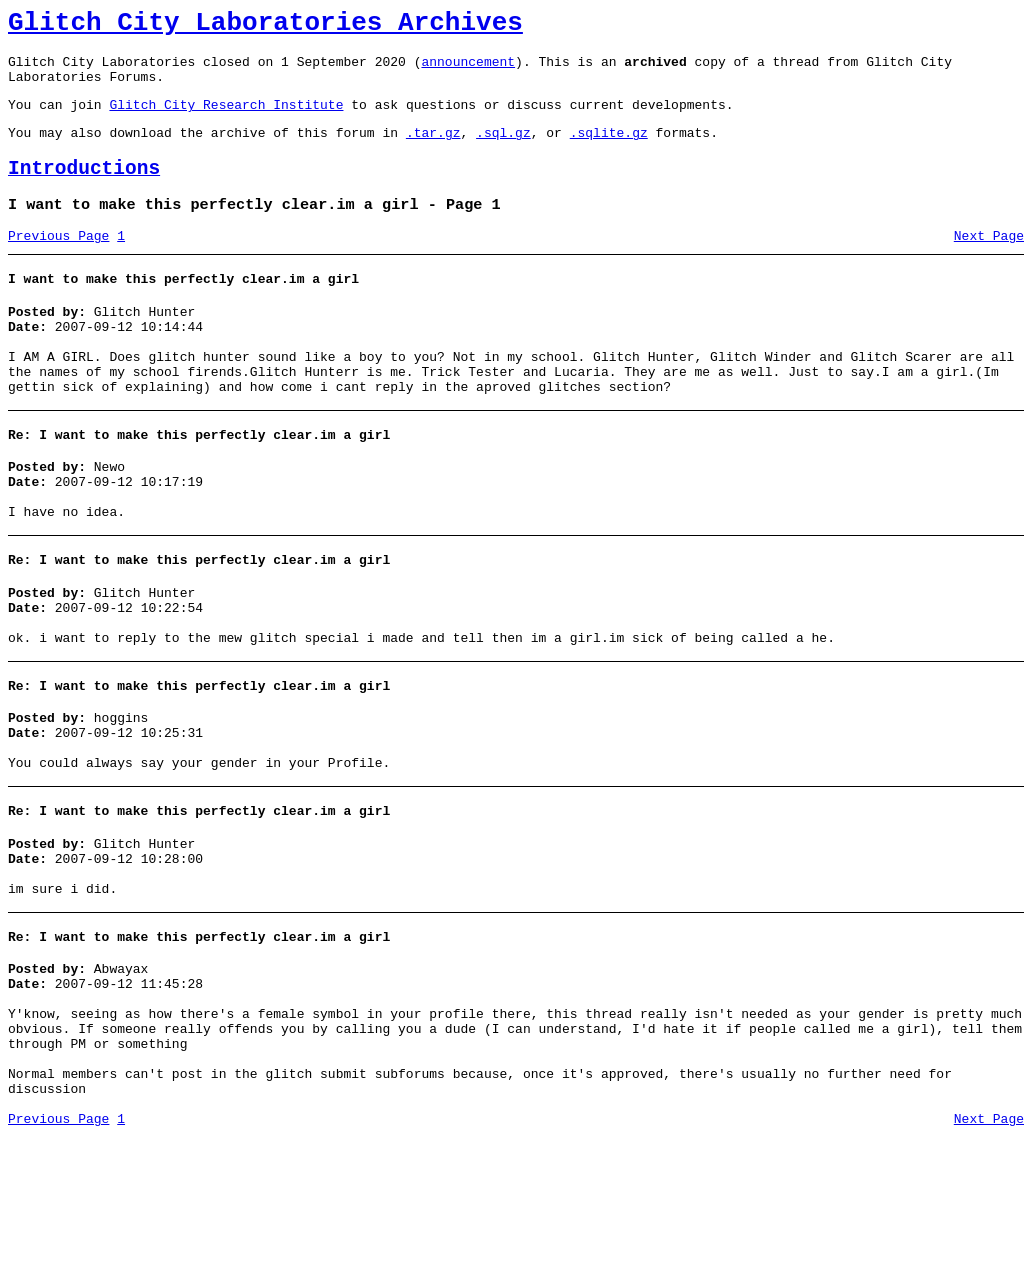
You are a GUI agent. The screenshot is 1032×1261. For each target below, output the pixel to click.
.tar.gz (433, 150)
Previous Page (58, 263)
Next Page (989, 263)
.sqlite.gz (609, 150)
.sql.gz (503, 150)
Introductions (84, 189)
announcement (468, 70)
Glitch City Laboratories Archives (265, 26)
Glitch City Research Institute (226, 119)
